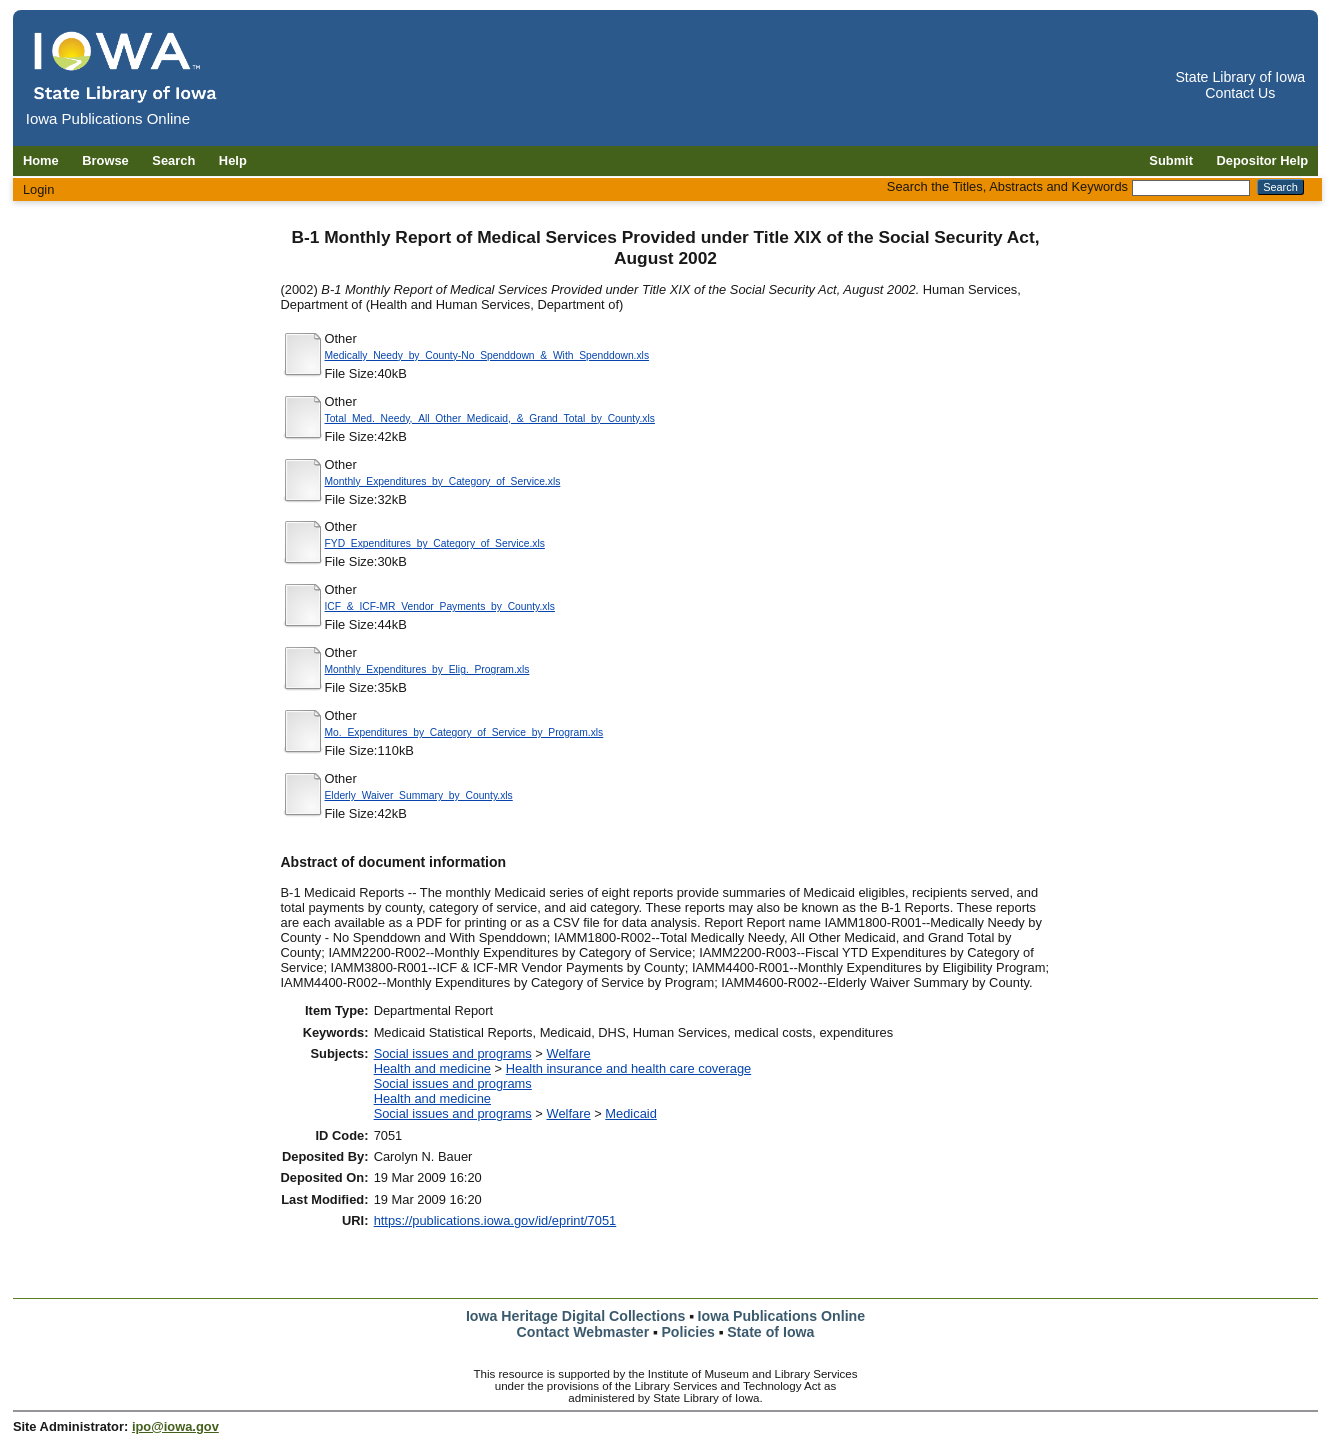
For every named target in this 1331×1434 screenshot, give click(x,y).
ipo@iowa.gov (175, 1426)
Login (39, 189)
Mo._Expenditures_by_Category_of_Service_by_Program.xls (464, 732)
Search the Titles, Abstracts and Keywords (1007, 186)
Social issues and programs (453, 1053)
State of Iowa (770, 1332)
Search (173, 160)
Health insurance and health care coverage (629, 1068)
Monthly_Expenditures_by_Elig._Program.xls (427, 669)
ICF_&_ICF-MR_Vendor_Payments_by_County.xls (440, 606)
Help (233, 160)
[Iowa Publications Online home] (126, 66)
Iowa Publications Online (782, 1316)
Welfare (568, 1053)
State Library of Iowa (1240, 77)
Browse (105, 160)
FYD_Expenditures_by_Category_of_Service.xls (435, 543)
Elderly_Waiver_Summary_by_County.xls (419, 795)
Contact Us (1240, 93)
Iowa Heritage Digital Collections (575, 1316)
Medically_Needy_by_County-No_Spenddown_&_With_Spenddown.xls (487, 355)
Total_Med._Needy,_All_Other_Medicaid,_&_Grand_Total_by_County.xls (490, 418)
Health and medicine (432, 1068)
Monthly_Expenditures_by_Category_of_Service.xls (443, 481)
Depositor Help (1263, 160)
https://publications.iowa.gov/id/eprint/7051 (495, 1220)
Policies (688, 1332)
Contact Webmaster (583, 1332)
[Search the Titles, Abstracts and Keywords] (1191, 188)
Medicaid (631, 1113)
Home (41, 160)
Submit (1171, 160)
